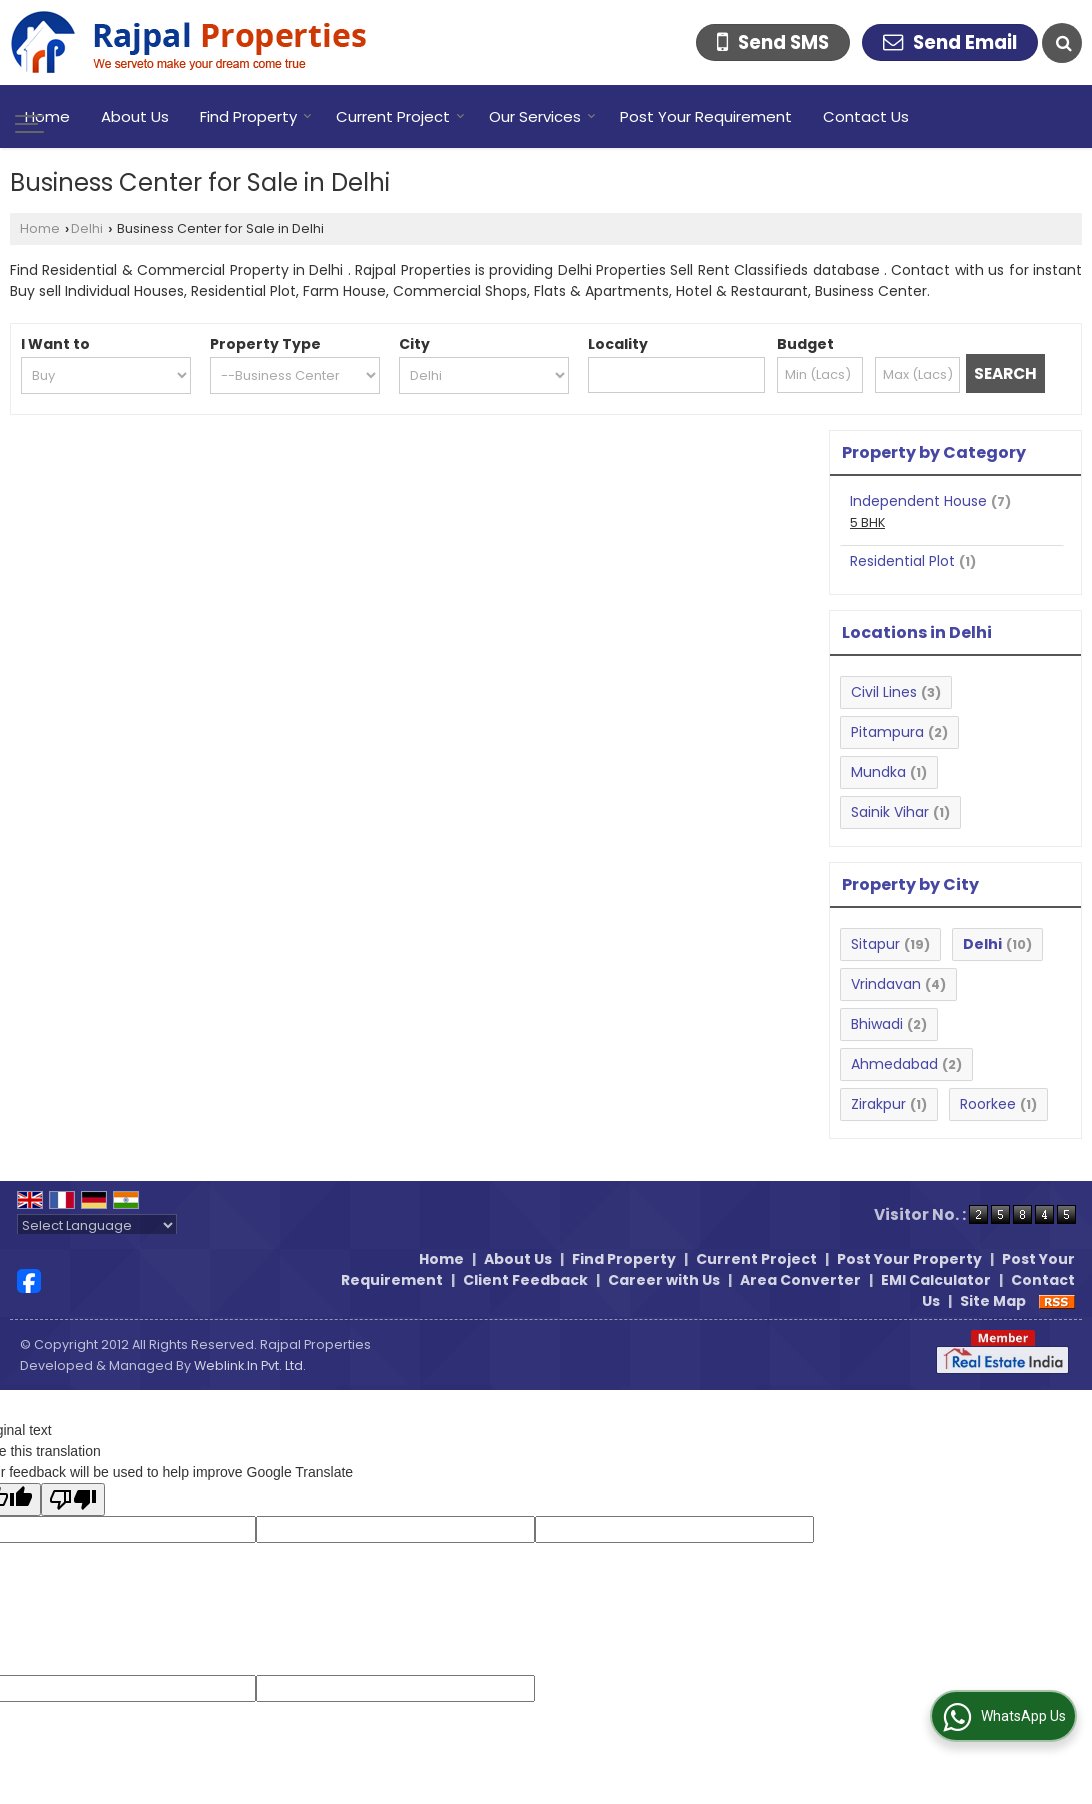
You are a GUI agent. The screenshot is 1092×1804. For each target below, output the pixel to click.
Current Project (400, 116)
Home (47, 116)
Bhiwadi (877, 1024)
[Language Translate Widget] (97, 1225)
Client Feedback (525, 1280)
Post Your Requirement (706, 116)
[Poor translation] (73, 1499)
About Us (135, 116)
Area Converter (800, 1280)
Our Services (542, 116)
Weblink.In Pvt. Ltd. (250, 1365)
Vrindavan (886, 984)
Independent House (918, 501)
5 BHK (867, 522)
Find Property (256, 116)
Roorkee (988, 1104)
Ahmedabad (894, 1064)
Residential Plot (902, 561)
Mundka (878, 772)
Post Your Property (909, 1259)
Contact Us (866, 116)
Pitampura (887, 732)
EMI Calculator (936, 1280)
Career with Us (664, 1280)
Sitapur (875, 944)
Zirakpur (878, 1104)
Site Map (993, 1301)
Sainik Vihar (890, 812)
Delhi (87, 228)
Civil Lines (884, 692)
